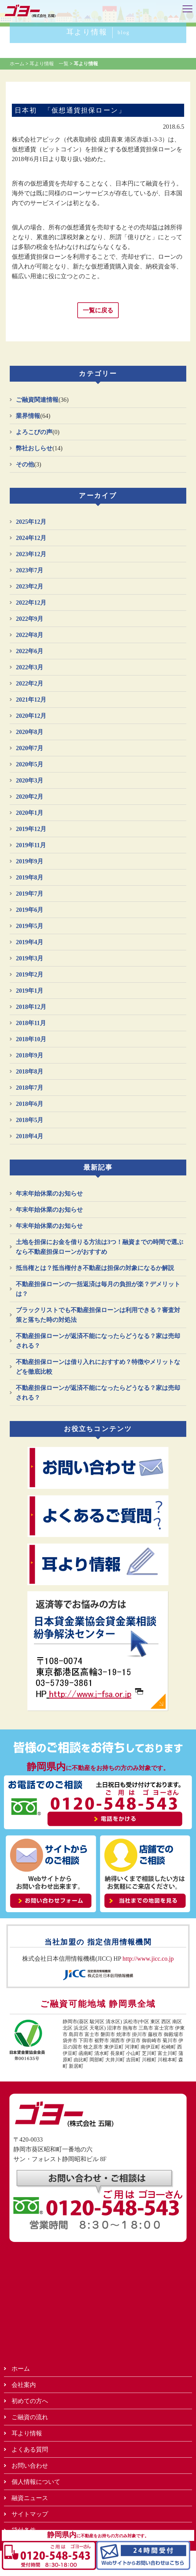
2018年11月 (31, 1023)
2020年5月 (29, 764)
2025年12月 (31, 521)
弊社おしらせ (34, 448)
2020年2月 (29, 796)
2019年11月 (31, 845)
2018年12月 (31, 1006)
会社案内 (24, 2384)
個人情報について (36, 2481)
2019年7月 (29, 893)
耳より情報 (98, 32)
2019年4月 (29, 942)
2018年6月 (29, 1103)
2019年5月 (29, 926)
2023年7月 (29, 570)
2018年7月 (29, 1087)
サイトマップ (30, 2514)
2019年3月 (29, 958)
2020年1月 (29, 812)
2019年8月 (29, 877)
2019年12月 (31, 829)
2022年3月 (29, 667)
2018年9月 (29, 1055)
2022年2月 (29, 683)
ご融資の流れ (30, 2417)
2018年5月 (29, 1120)
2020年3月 (29, 780)
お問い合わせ (30, 2465)
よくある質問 (30, 2449)
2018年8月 (29, 1071)
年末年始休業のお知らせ (49, 1193)
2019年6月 (29, 909)
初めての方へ (30, 2401)
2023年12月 (31, 554)
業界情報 (28, 415)
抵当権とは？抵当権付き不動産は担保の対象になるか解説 (95, 1268)
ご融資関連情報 (37, 399)
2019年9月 (29, 861)
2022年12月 (31, 602)
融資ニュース (30, 2498)
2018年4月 (29, 1136)
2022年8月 (29, 634)
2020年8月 (29, 732)
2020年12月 (31, 715)
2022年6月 (29, 651)
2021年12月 (31, 699)
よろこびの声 (34, 432)
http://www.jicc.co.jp (148, 1958)
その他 (25, 464)
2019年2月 (29, 974)
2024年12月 (31, 537)
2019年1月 (29, 990)
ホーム (21, 2368)
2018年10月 (31, 1039)
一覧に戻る (98, 310)
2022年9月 (29, 618)
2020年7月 (29, 748)
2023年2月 (29, 586)
